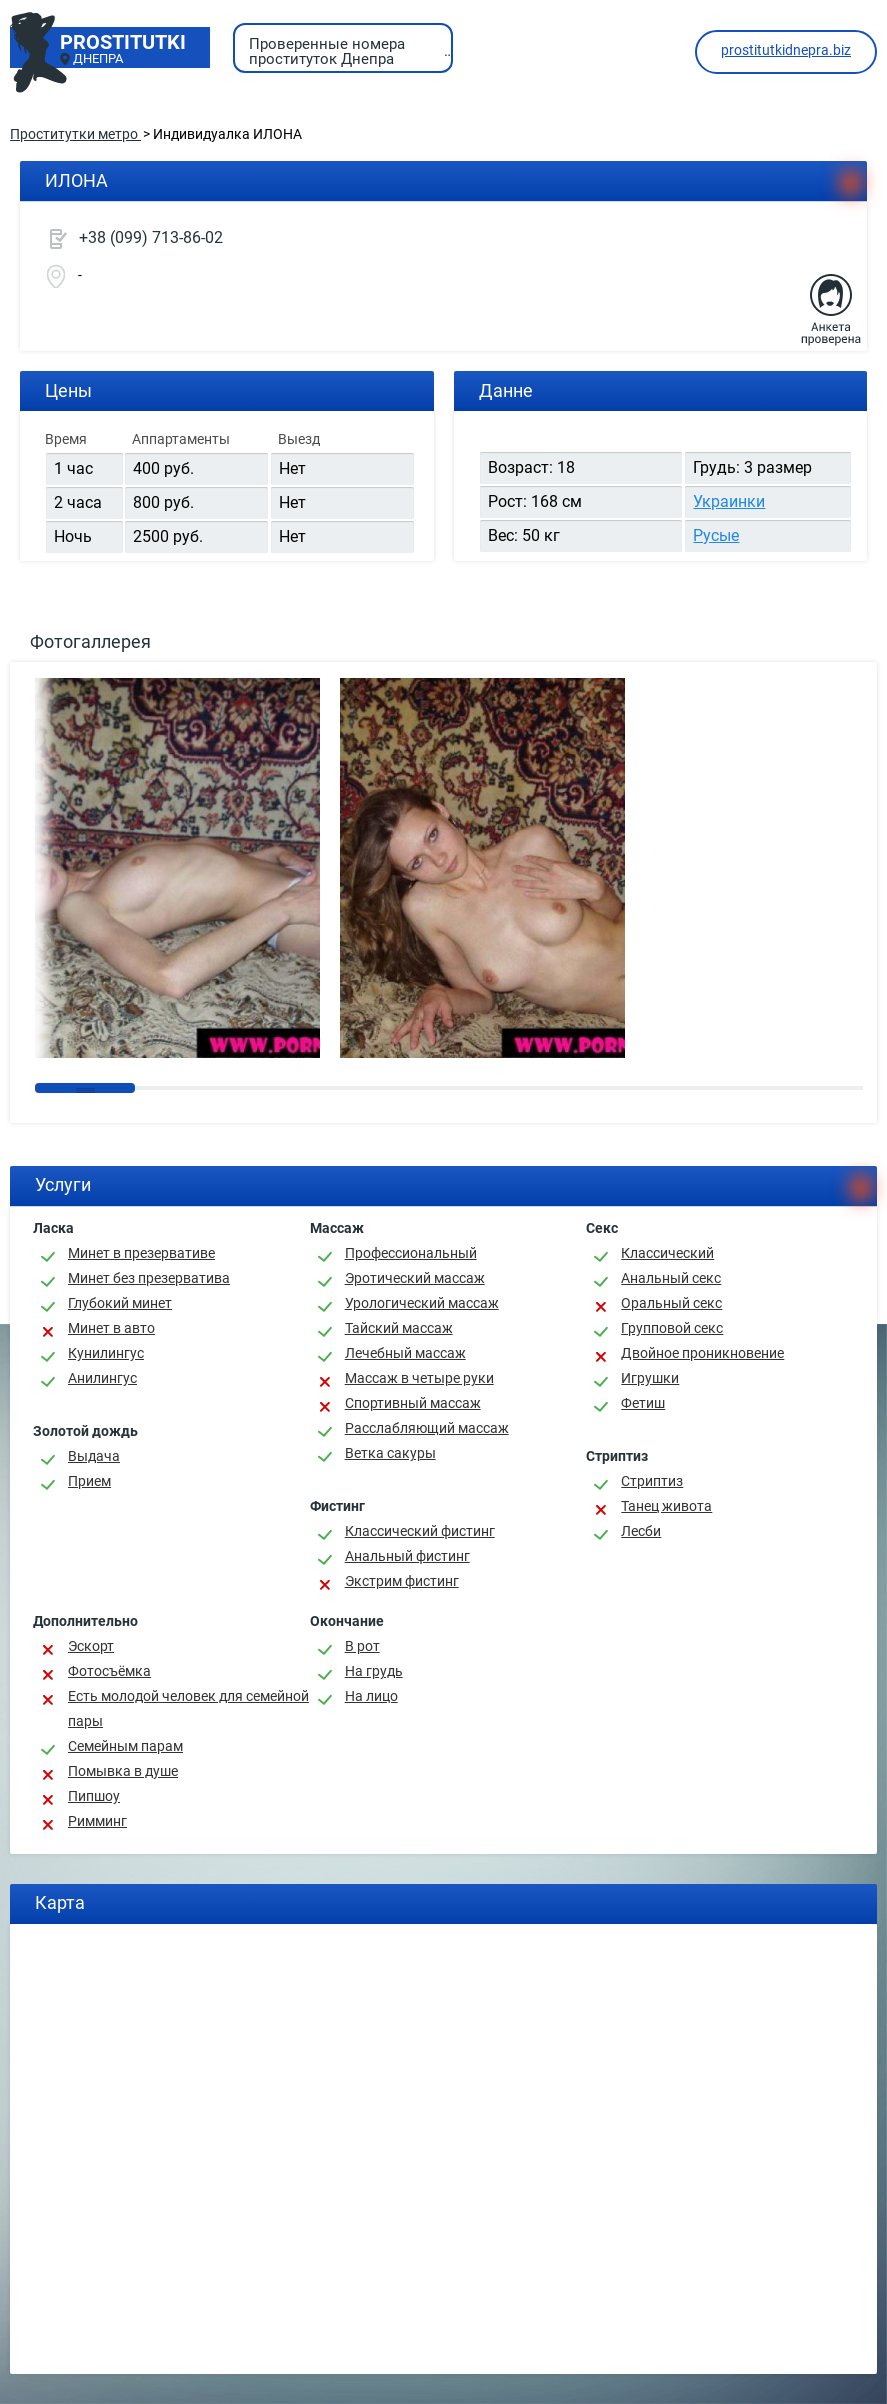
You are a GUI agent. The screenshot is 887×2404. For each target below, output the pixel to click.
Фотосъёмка (109, 1671)
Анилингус (102, 1378)
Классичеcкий (667, 1253)
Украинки (729, 501)
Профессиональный (411, 1253)
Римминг (97, 1821)
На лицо (371, 1696)
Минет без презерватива (149, 1278)
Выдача (94, 1456)
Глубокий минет (120, 1303)
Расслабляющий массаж (427, 1428)
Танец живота (666, 1506)
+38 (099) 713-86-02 (151, 237)
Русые (716, 535)
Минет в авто (111, 1328)
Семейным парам (125, 1746)
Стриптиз (652, 1481)
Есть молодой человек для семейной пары (188, 1708)
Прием (89, 1481)
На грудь (374, 1671)
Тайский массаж (399, 1328)
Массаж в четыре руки (419, 1378)
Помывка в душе (123, 1771)
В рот (362, 1646)
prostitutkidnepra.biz (786, 50)
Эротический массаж (415, 1278)
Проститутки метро (75, 134)
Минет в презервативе (141, 1253)
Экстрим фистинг (402, 1581)
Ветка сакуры (390, 1453)
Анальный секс (671, 1278)
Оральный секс (671, 1303)
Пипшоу (94, 1796)
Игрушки (650, 1378)
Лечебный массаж (405, 1353)
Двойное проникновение (702, 1353)
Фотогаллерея (90, 641)
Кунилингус (106, 1353)
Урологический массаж (422, 1303)
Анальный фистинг (407, 1556)
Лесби (641, 1531)
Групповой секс (672, 1328)
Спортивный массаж (413, 1403)
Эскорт (91, 1646)
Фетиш (643, 1403)
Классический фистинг (420, 1531)
